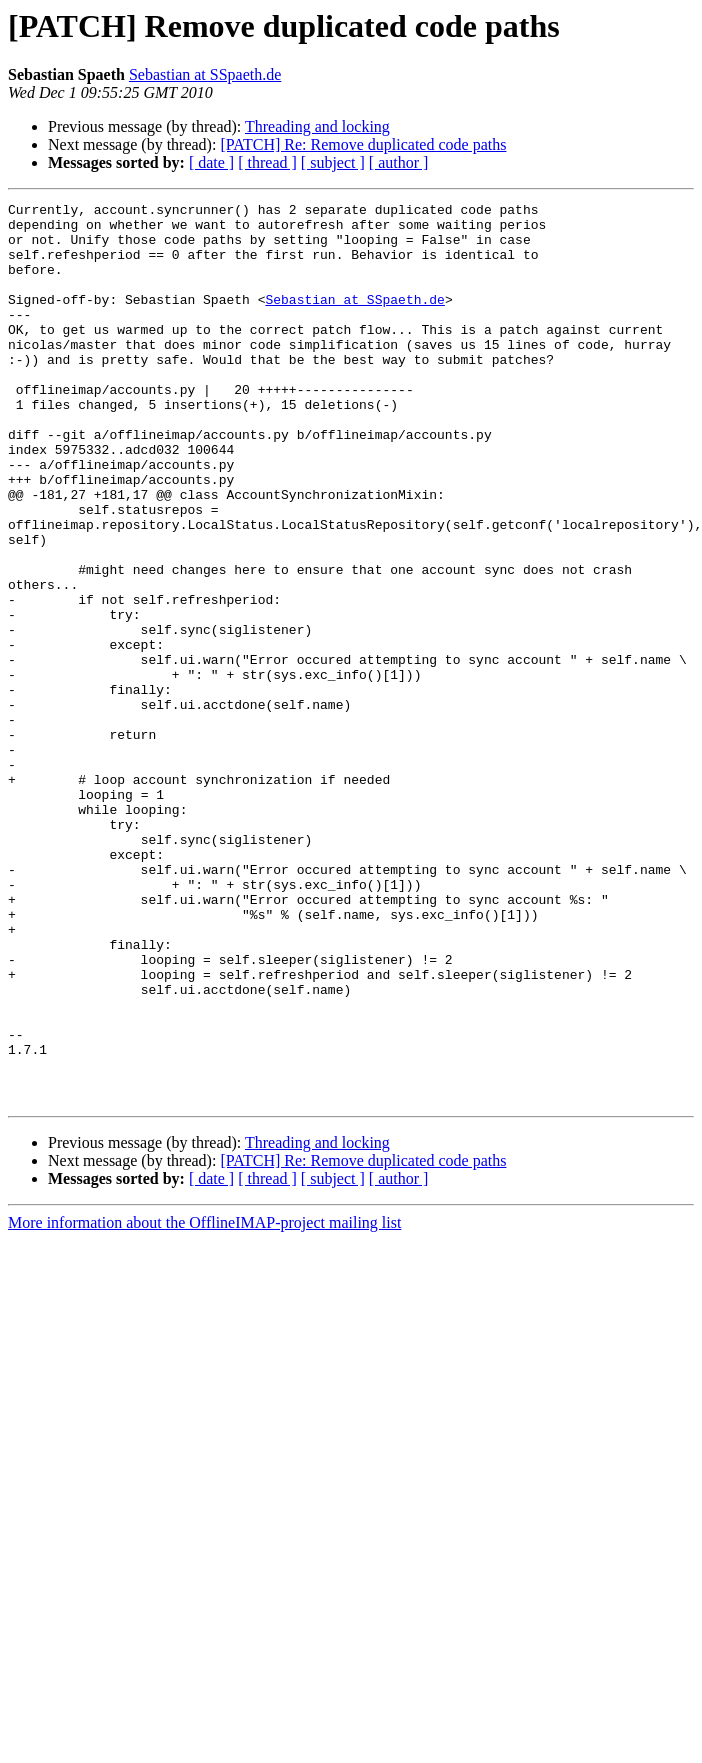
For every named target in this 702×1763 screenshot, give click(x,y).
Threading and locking (317, 126)
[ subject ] (333, 162)
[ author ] (399, 162)
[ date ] (211, 162)
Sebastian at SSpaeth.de (205, 74)
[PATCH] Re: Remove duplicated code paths (363, 144)
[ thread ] (267, 162)
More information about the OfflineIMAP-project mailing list (204, 1402)
